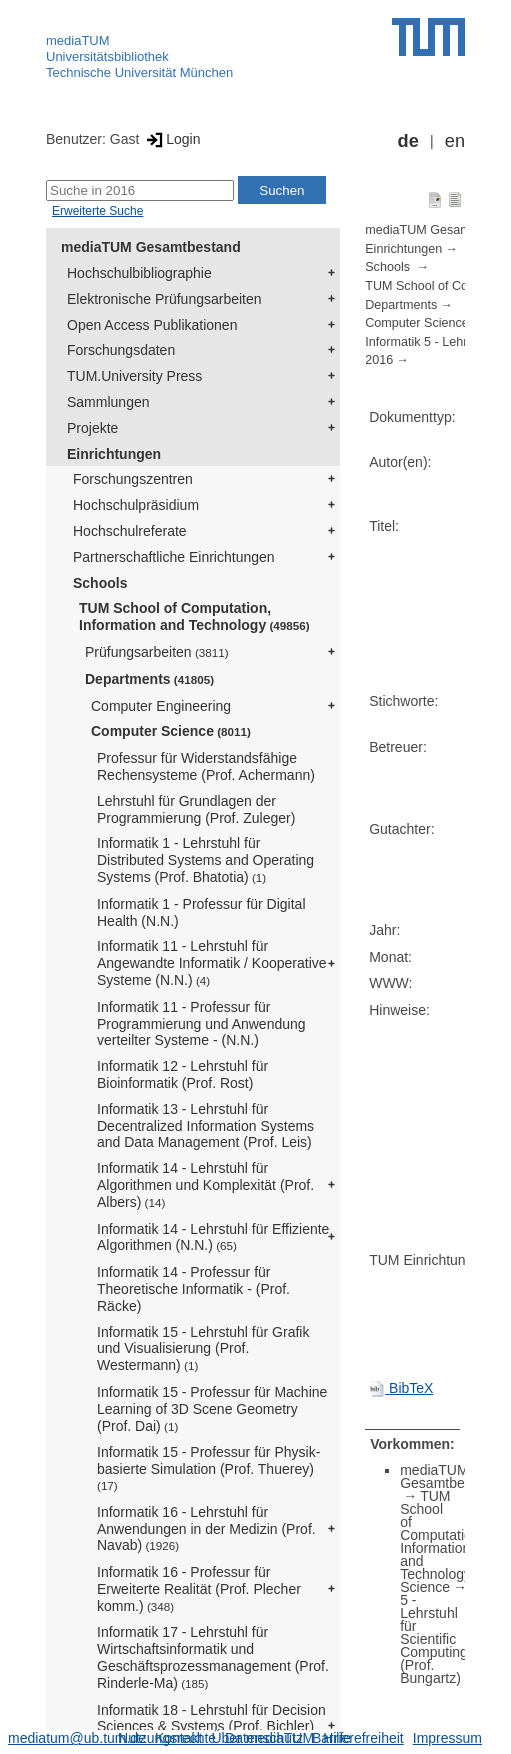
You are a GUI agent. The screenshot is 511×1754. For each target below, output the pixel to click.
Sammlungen (108, 402)
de (408, 141)
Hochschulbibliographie (139, 273)
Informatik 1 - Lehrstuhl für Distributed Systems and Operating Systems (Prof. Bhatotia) (205, 860)
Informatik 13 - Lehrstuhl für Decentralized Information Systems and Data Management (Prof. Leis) (205, 1126)
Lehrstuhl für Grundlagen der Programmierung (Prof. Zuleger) (196, 809)
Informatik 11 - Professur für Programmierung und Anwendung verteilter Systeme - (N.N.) (201, 1024)
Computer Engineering (161, 706)
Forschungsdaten (121, 350)
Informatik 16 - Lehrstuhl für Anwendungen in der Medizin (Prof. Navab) (206, 1529)
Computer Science (171, 731)
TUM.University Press (134, 376)
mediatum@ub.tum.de (77, 1738)
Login (171, 139)
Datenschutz (264, 1738)
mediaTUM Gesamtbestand (151, 247)
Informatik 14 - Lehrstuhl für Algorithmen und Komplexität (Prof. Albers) (205, 1185)
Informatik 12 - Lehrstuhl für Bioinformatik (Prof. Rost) (182, 1074)
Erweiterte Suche (97, 211)
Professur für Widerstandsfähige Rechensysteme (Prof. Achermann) (206, 766)
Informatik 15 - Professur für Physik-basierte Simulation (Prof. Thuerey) (208, 1468)
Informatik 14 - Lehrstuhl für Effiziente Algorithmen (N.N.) (213, 1237)
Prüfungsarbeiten (157, 652)
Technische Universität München (139, 72)
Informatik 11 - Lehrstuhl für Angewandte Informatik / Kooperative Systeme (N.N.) (212, 963)
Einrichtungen (114, 454)
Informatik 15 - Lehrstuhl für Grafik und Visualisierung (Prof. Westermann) (203, 1349)
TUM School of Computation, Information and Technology (194, 616)
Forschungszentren (133, 479)
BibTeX (401, 1388)
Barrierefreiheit (358, 1738)
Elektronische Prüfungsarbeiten (164, 299)
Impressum (447, 1738)
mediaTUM (78, 40)
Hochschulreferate (130, 531)
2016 (379, 360)
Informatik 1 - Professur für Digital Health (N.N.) (201, 912)
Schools (100, 583)
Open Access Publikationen (152, 325)
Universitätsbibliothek (107, 56)
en (455, 141)
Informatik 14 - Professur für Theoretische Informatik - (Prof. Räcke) (193, 1289)
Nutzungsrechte (167, 1738)
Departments (149, 679)
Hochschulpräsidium (136, 505)
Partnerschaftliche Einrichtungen (174, 557)
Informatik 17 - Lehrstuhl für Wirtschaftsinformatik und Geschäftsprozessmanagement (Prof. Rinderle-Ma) (213, 1657)
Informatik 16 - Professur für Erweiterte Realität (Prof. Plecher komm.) (199, 1589)
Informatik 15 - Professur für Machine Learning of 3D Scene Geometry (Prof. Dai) (212, 1409)
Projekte (92, 428)
